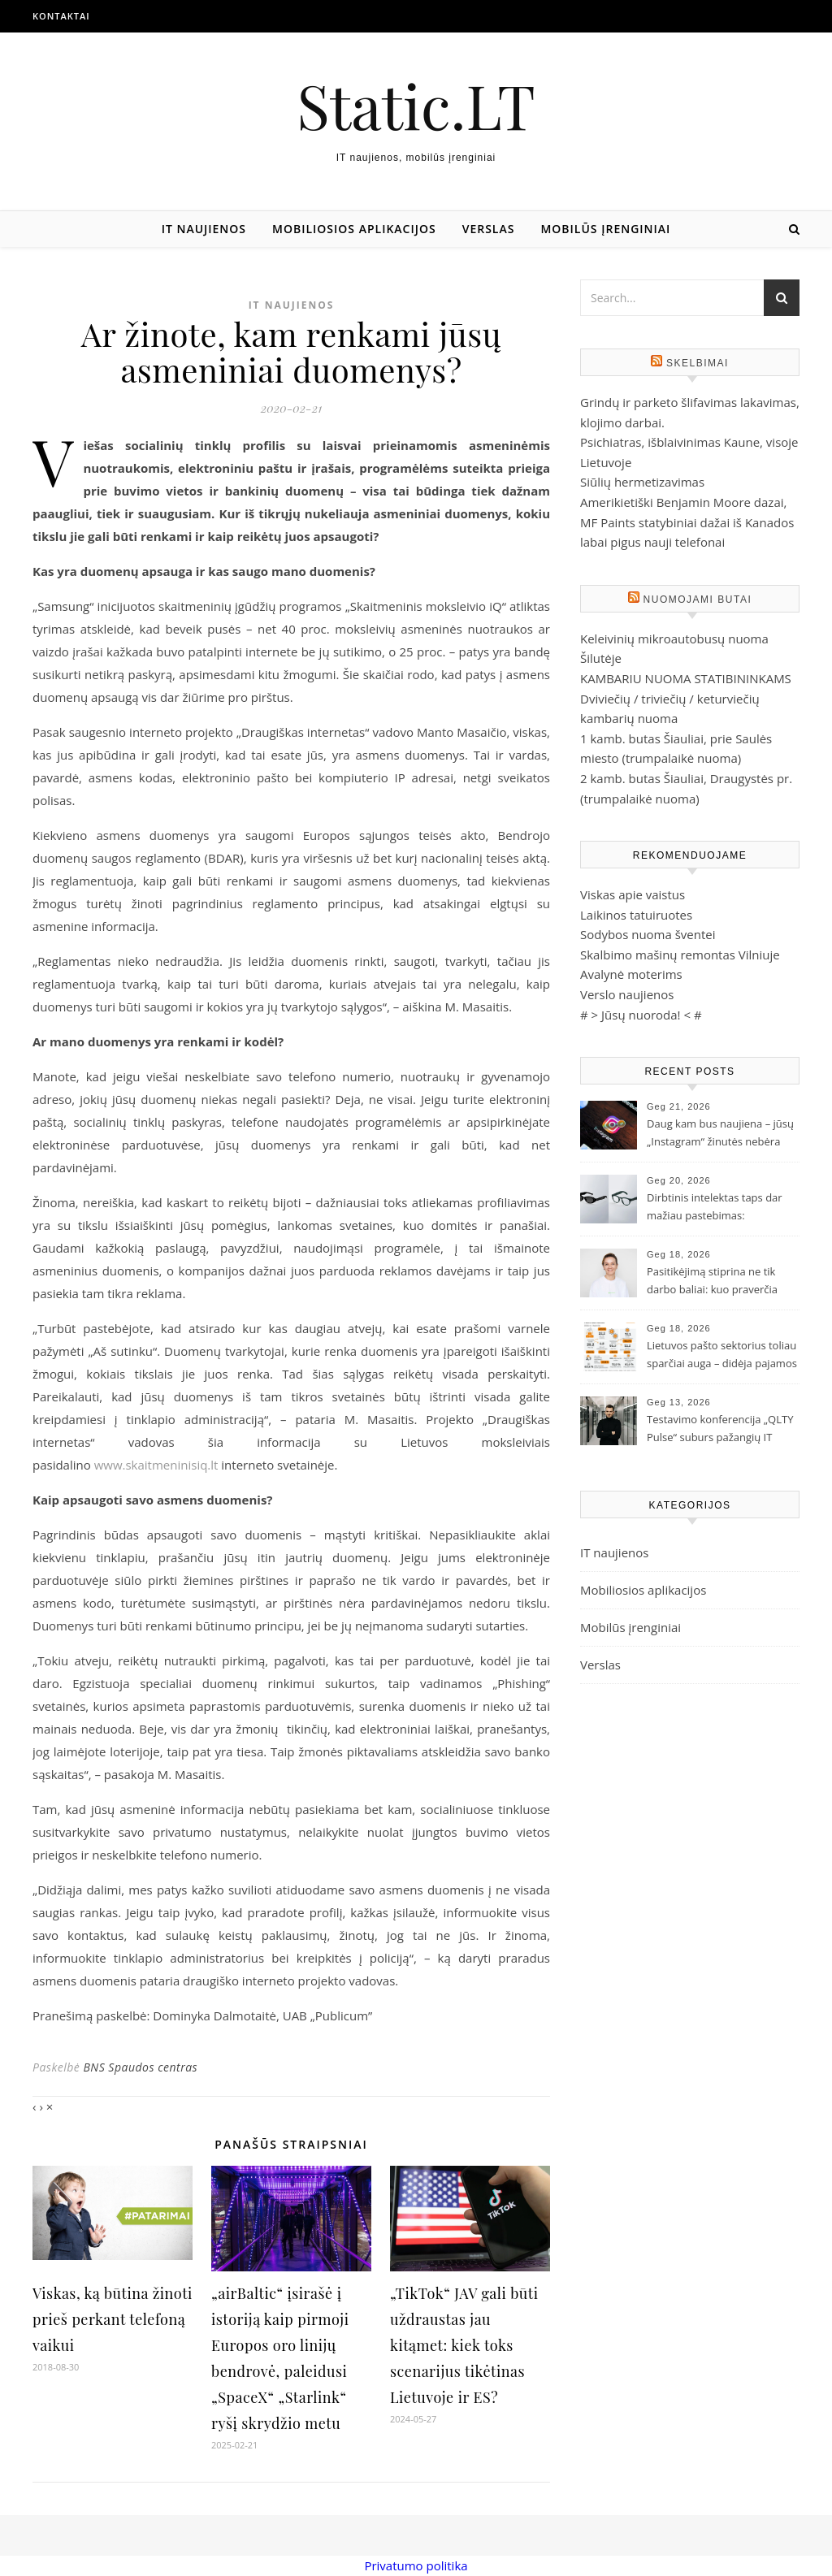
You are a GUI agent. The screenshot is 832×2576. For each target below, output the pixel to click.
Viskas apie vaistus (632, 894)
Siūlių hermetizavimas (642, 482)
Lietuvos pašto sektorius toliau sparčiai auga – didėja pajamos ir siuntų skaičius (722, 1356)
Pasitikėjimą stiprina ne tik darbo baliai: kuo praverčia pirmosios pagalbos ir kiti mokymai (712, 1282)
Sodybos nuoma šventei (648, 934)
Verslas (488, 228)
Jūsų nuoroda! (641, 1015)
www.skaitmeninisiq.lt (156, 1465)
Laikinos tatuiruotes (636, 915)
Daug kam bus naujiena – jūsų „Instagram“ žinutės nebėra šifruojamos (720, 1134)
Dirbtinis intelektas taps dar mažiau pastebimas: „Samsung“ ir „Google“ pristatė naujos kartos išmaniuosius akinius (721, 1208)
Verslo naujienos (627, 994)
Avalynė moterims (631, 974)
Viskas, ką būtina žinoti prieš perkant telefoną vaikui (112, 2319)
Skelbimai (697, 363)
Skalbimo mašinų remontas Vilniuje (680, 954)
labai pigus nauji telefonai (652, 542)
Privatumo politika (415, 2565)
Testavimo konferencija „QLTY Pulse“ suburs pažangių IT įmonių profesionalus (720, 1430)
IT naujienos (204, 228)
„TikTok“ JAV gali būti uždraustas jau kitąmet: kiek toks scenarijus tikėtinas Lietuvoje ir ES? (464, 2345)
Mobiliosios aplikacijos (354, 228)
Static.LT (416, 105)
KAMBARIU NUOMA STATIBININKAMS (685, 678)
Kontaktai (61, 16)
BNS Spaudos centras (140, 2067)
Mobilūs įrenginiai (605, 228)
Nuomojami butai (698, 599)
